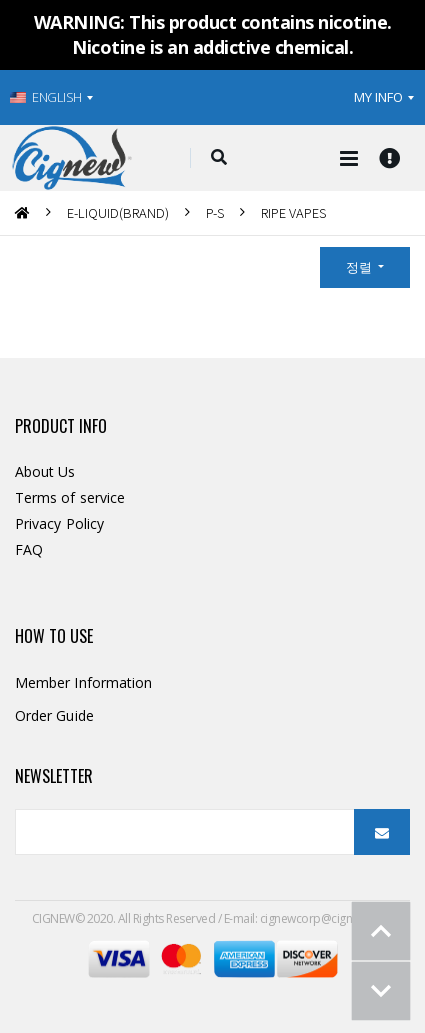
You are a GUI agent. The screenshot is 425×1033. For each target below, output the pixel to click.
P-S (215, 212)
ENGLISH (46, 97)
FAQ (29, 549)
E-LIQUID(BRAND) (118, 212)
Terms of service (70, 497)
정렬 (360, 267)
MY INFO (378, 97)
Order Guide (54, 715)
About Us (45, 471)
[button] (218, 158)
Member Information (83, 682)
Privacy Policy (59, 523)
